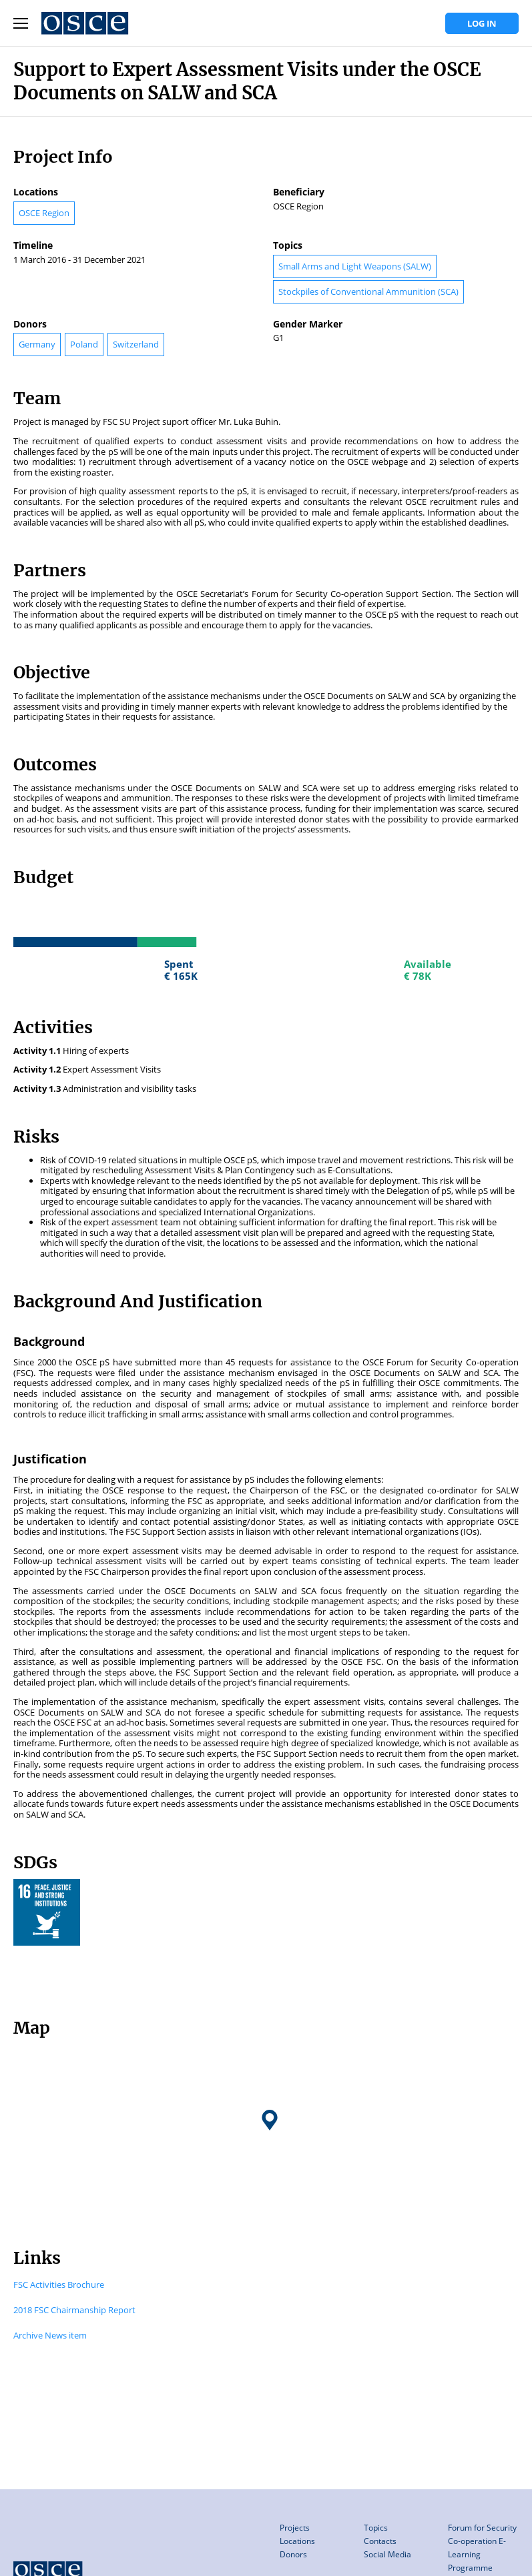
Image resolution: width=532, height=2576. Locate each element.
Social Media (387, 2554)
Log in (482, 23)
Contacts (380, 2541)
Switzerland (136, 344)
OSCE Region (44, 213)
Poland (84, 344)
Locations (297, 2541)
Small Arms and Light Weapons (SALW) (354, 266)
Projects (295, 2527)
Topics (376, 2527)
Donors (293, 2554)
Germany (37, 344)
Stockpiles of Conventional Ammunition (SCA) (368, 291)
